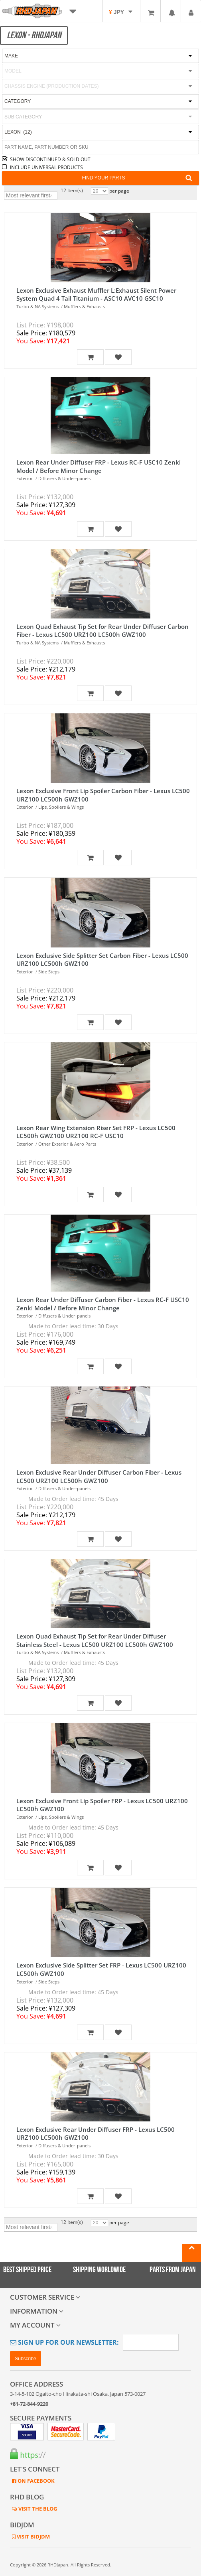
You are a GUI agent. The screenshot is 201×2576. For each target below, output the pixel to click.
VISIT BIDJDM (33, 2536)
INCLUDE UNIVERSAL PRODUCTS (46, 167)
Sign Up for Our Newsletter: (64, 2342)
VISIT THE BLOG (37, 2508)
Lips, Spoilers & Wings (61, 807)
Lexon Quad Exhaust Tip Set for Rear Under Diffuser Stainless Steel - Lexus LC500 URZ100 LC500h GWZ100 (94, 1640)
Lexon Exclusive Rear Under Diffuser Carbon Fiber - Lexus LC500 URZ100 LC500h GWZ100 (98, 1476)
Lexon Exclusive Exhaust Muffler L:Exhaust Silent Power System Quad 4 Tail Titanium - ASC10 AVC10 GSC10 (96, 294)
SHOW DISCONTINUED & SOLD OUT (50, 159)
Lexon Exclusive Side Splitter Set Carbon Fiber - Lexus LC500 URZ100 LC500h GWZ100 (102, 959)
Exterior (24, 478)
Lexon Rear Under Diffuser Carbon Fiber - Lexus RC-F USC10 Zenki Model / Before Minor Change (102, 1304)
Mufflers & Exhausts (84, 306)
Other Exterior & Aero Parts (67, 1144)
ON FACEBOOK (35, 2480)
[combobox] (100, 116)
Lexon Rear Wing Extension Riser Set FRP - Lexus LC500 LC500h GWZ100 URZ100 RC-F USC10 (95, 1132)
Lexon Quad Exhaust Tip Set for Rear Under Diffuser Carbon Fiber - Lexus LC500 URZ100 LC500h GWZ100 (102, 630)
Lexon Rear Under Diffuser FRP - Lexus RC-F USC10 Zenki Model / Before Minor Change (98, 466)
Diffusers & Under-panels (64, 478)
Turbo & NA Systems (37, 306)
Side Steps (48, 972)
